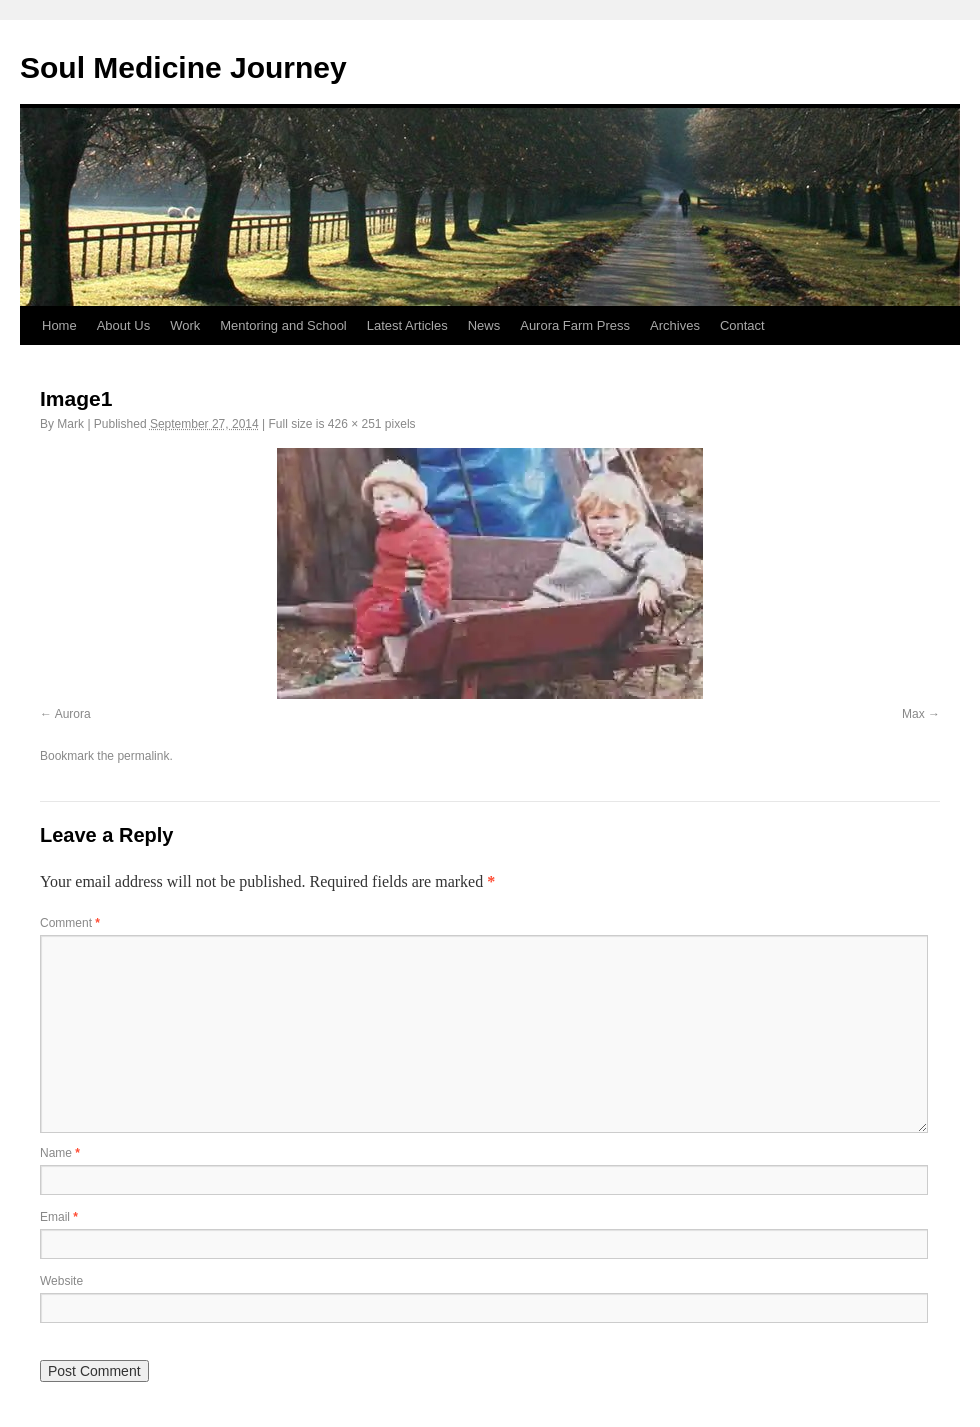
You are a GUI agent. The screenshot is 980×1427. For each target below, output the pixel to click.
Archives (675, 325)
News (484, 325)
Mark (70, 424)
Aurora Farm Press (575, 325)
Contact (742, 325)
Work (185, 325)
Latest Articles (407, 325)
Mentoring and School (283, 325)
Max (913, 714)
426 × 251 (355, 424)
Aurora (73, 714)
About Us (123, 325)
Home (59, 325)
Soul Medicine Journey (183, 67)
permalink (143, 756)
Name (60, 1153)
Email (59, 1217)
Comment (70, 923)
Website (61, 1281)
